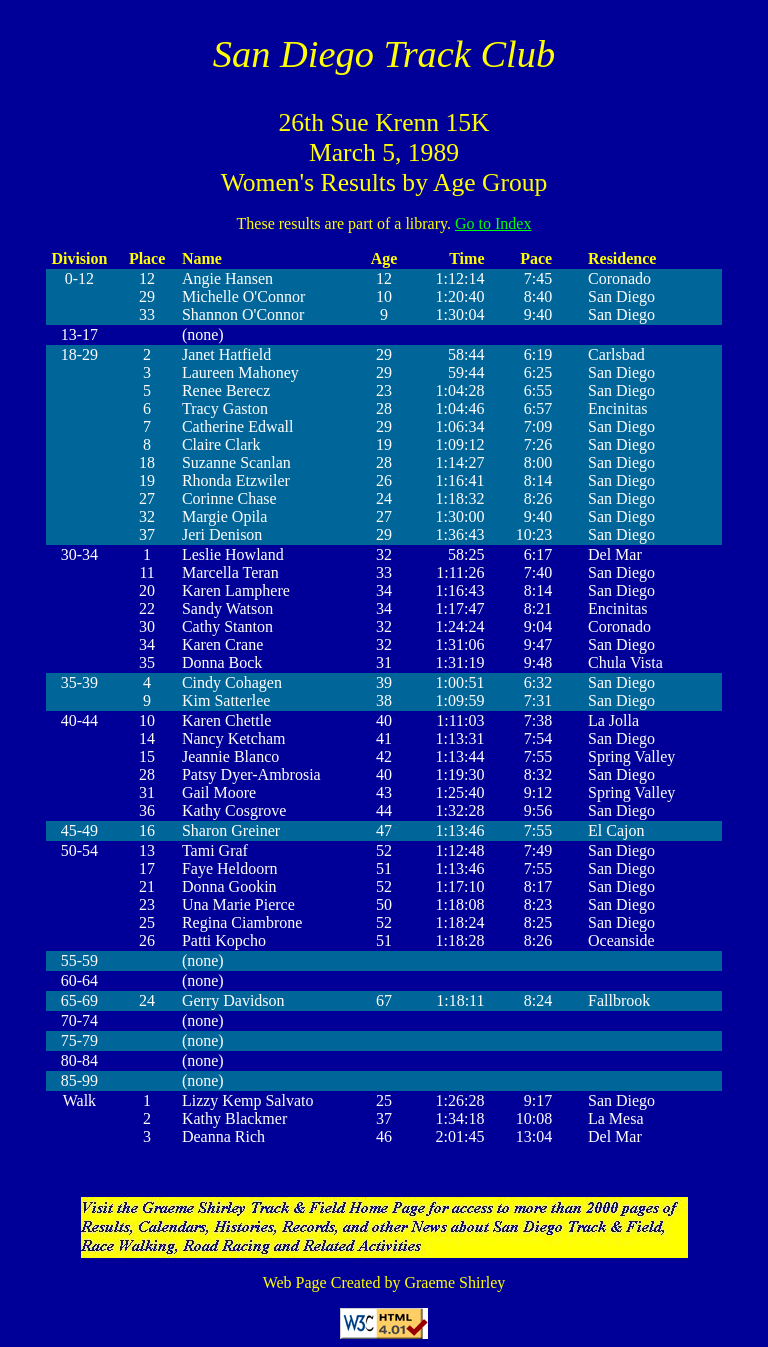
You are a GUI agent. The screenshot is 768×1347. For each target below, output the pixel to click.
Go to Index (493, 223)
